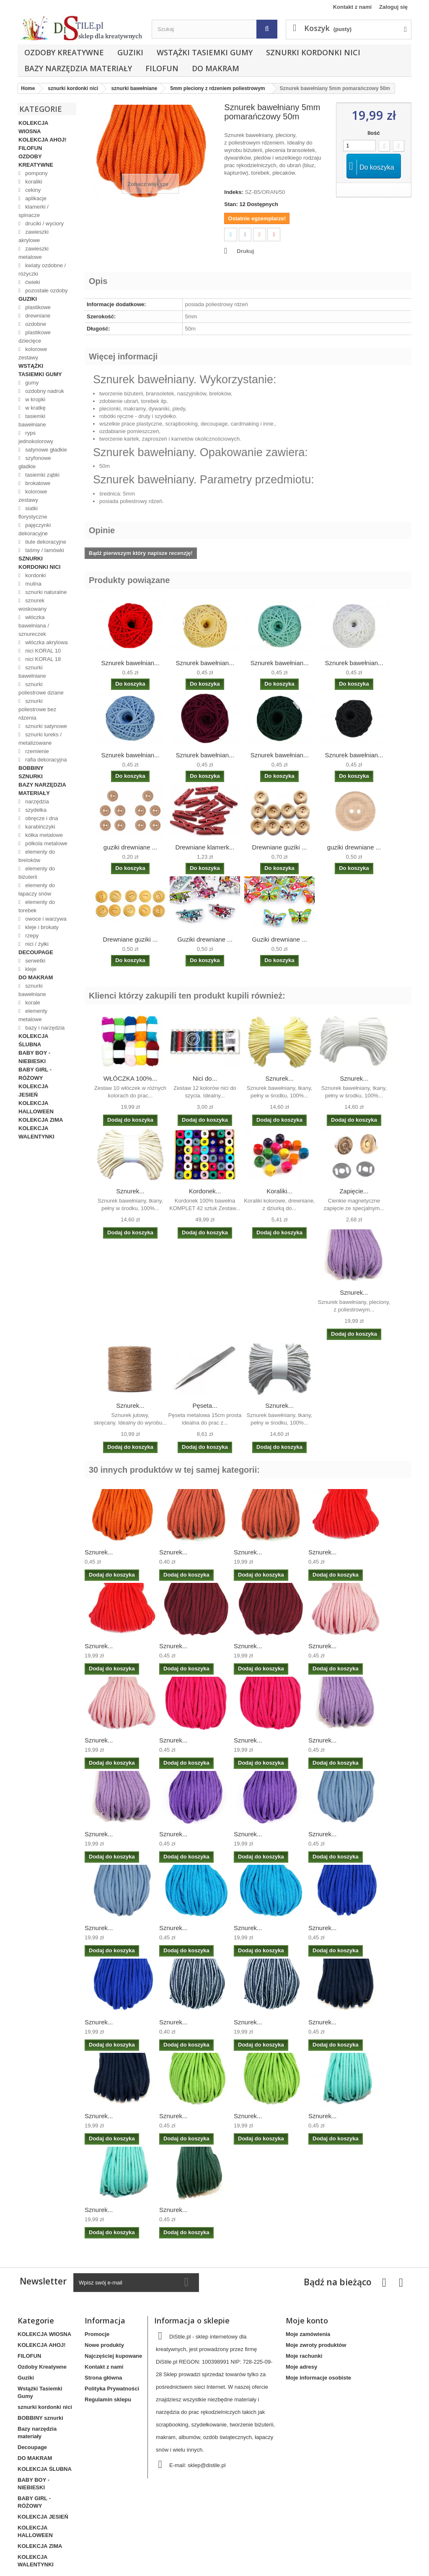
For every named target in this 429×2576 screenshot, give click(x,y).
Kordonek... (205, 1191)
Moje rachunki (304, 2356)
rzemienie (36, 751)
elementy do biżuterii (36, 872)
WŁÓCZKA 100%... (130, 1078)
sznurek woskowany (32, 604)
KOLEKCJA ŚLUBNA (33, 1040)
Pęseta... (204, 1405)
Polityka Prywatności (112, 2388)
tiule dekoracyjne (45, 542)
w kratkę (35, 408)
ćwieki (32, 282)
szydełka (35, 810)
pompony (36, 173)
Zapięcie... (353, 1191)
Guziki (130, 52)
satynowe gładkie (45, 450)
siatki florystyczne (32, 512)
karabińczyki (39, 826)
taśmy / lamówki (44, 550)
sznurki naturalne (45, 592)
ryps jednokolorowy (35, 437)
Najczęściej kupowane (113, 2356)
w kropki (34, 399)
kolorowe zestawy (32, 353)
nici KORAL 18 (42, 659)
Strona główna (103, 2378)
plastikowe (37, 307)
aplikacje (35, 198)
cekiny (32, 190)
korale (32, 1002)
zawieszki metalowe (33, 252)
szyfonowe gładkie (34, 462)
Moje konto (307, 2320)
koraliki (33, 181)
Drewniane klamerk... (205, 847)
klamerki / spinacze (33, 211)
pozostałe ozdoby (46, 290)
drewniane (37, 315)
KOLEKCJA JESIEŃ (33, 1090)
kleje (30, 969)
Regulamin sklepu (108, 2399)
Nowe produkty (104, 2345)
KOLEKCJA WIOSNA (33, 127)
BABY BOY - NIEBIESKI (34, 1057)
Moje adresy (301, 2367)
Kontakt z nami (352, 7)
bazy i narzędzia (44, 1028)
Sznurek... (279, 1078)
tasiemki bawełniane (32, 420)
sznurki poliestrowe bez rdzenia (37, 709)
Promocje (97, 2334)
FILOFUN (161, 68)
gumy (31, 382)
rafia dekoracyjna (45, 759)
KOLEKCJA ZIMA (40, 1120)
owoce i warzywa (45, 919)
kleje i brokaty (41, 927)
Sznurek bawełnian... (130, 662)
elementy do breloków (36, 856)
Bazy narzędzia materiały (78, 68)
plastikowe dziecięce (34, 336)
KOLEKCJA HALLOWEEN (36, 1107)
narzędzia (36, 801)
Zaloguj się (393, 7)
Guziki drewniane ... (205, 939)
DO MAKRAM (215, 68)
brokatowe (37, 483)
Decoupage (35, 952)
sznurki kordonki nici (313, 52)
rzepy (31, 935)
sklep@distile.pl (207, 2465)
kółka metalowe (43, 835)
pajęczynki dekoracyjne (34, 529)
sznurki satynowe (45, 726)
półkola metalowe (45, 843)
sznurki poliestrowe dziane (41, 688)
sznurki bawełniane (32, 671)
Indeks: (233, 192)
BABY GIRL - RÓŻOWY (35, 1073)
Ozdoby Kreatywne (64, 52)
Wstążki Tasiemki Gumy (205, 52)
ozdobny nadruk (44, 391)
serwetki (34, 961)
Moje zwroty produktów (316, 2345)
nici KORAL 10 (42, 651)
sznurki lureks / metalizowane (40, 738)
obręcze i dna (41, 818)
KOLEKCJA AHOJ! (42, 140)
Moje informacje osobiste (318, 2378)
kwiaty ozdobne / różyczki (42, 269)
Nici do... (205, 1078)
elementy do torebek (36, 906)
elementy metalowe (32, 1015)
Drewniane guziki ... (279, 847)
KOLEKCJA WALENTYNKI (36, 1132)
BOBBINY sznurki (31, 772)
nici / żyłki (36, 944)
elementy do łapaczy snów (36, 889)
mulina (32, 584)
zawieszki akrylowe (33, 236)
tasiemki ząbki (41, 475)
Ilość (373, 133)
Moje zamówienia (308, 2334)
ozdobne (35, 324)
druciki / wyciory (44, 223)
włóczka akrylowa (46, 642)
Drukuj (245, 251)
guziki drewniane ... (130, 847)
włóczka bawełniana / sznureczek (33, 625)
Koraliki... (279, 1191)
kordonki (35, 575)
